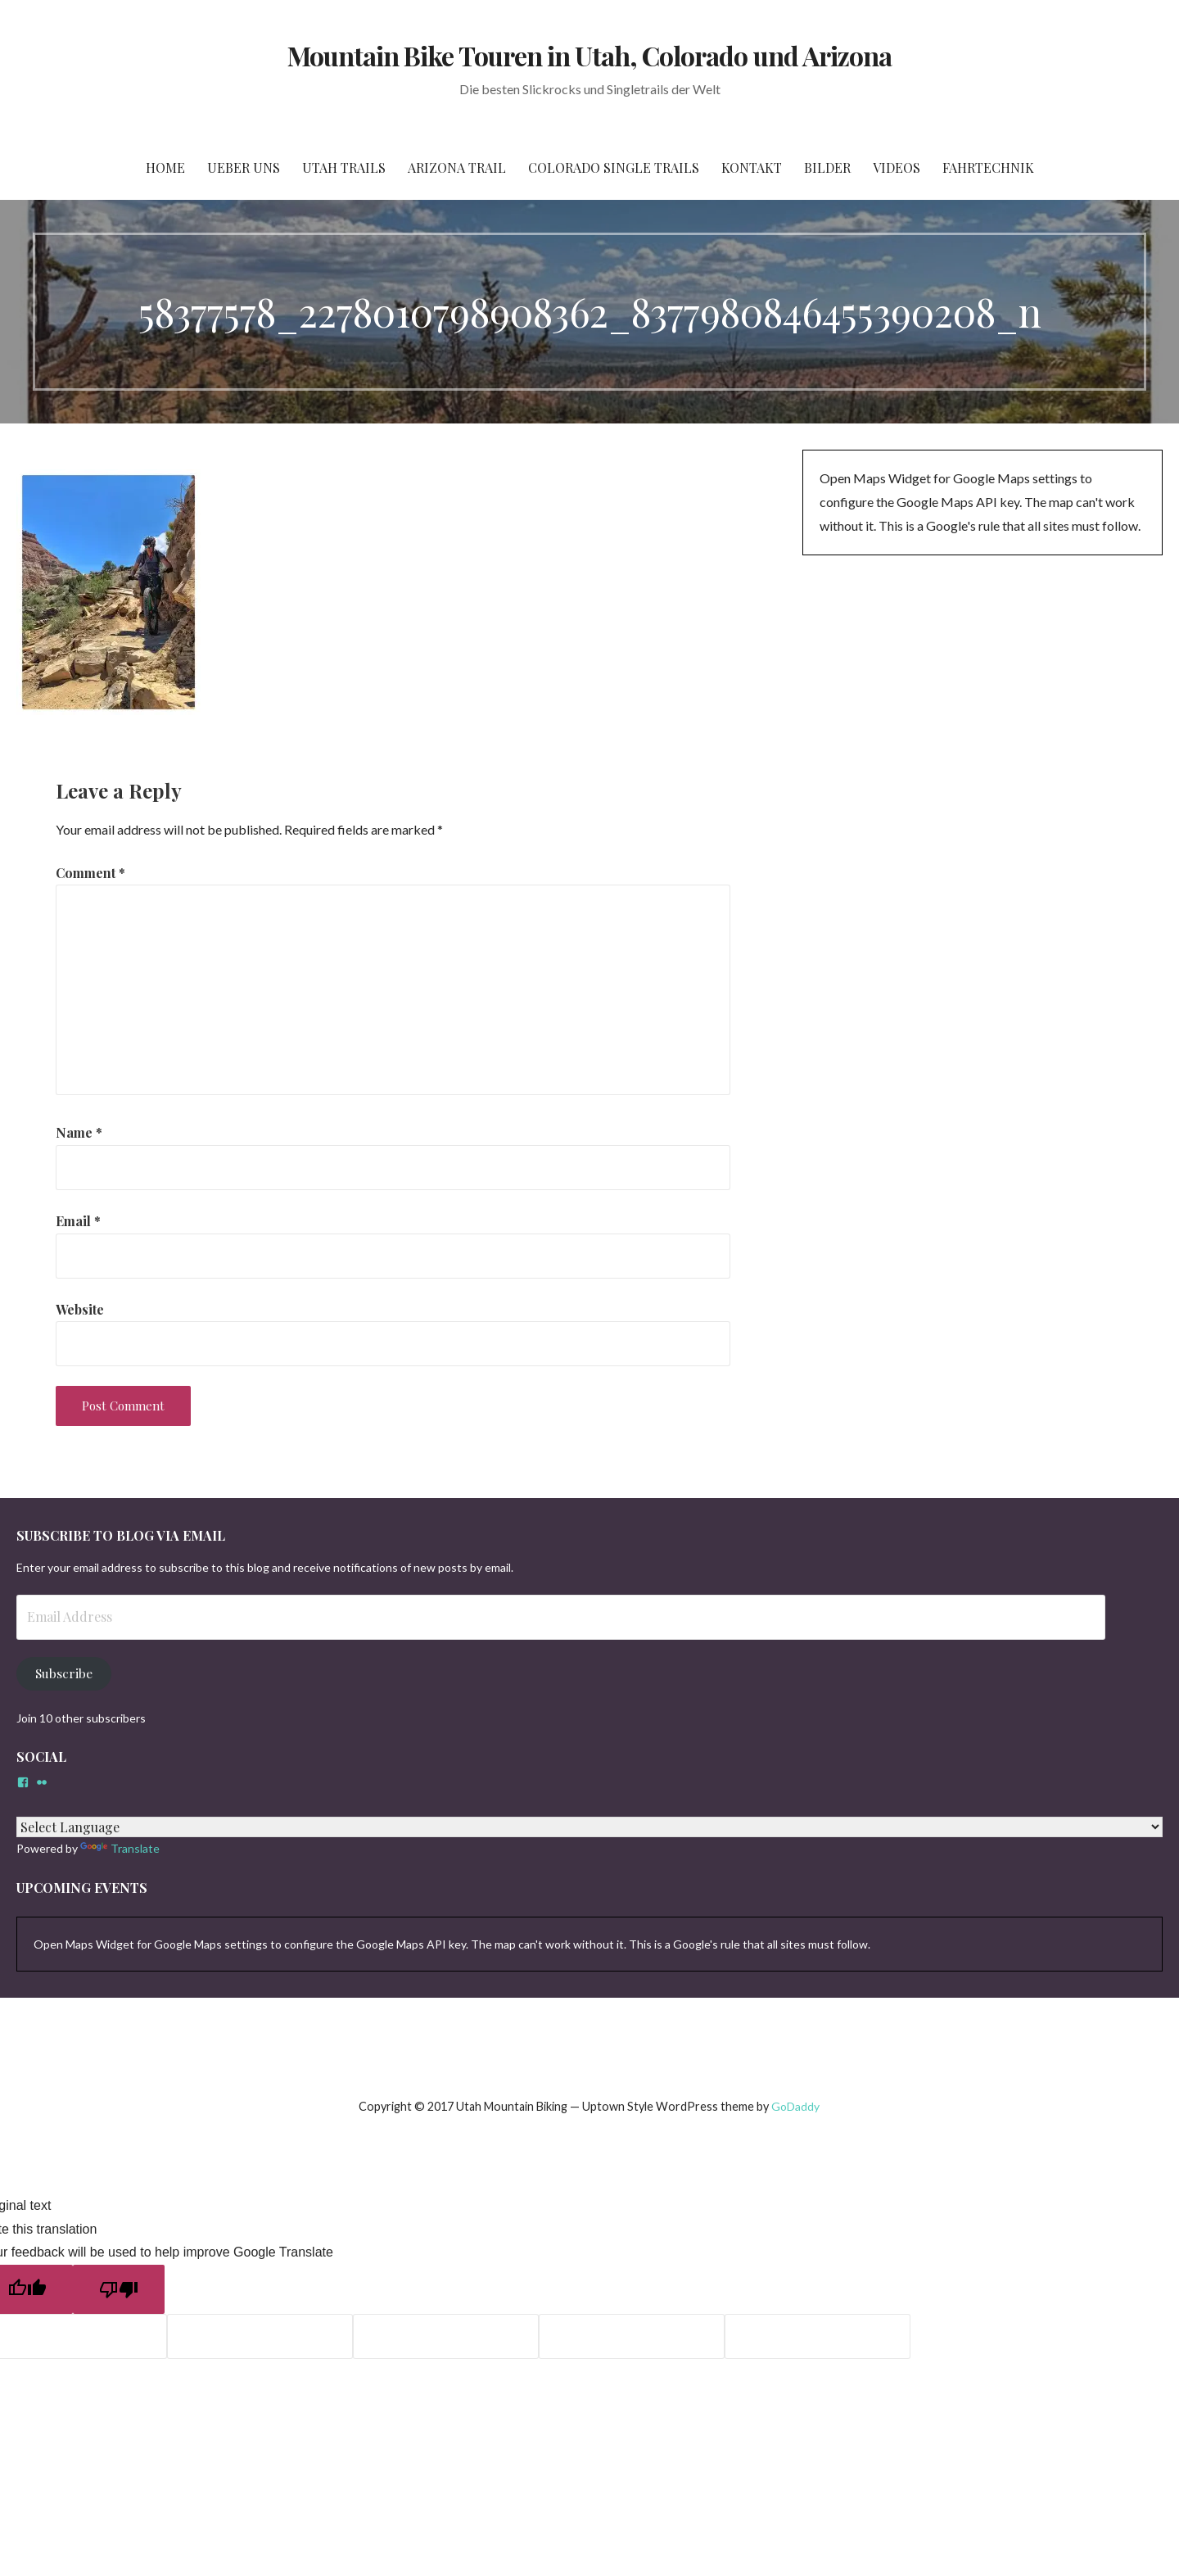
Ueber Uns (243, 167)
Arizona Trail (457, 167)
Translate (120, 1848)
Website (80, 1309)
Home (165, 167)
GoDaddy (795, 2106)
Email (78, 1220)
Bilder (827, 167)
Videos (896, 167)
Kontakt (751, 167)
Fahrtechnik (988, 167)
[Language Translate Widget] (589, 1827)
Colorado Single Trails (613, 167)
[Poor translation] (119, 2289)
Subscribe (64, 1673)
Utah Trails (344, 167)
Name (79, 1132)
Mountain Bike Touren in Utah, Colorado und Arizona (589, 55)
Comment (90, 872)
